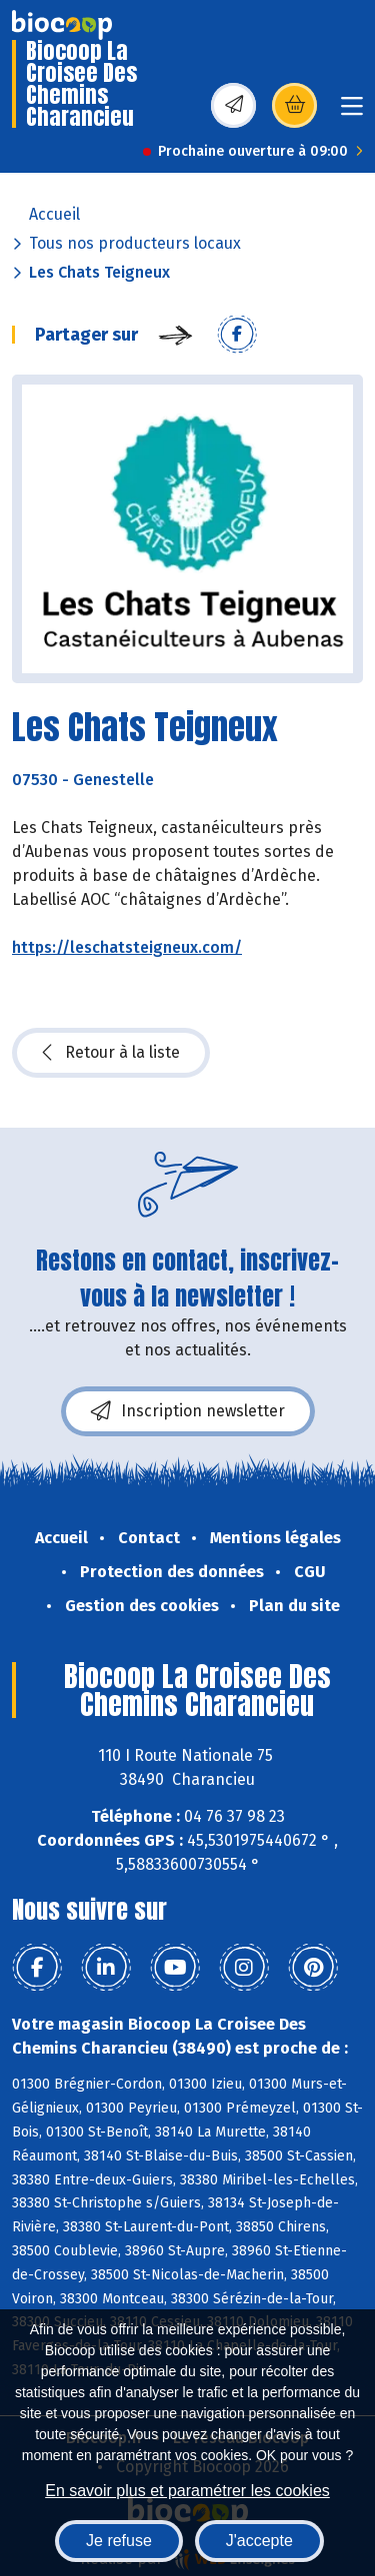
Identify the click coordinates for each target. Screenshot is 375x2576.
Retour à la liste (111, 1053)
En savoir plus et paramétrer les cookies (187, 2490)
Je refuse (119, 2540)
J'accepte (259, 2540)
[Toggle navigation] (352, 112)
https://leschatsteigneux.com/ (127, 947)
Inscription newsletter (188, 1411)
